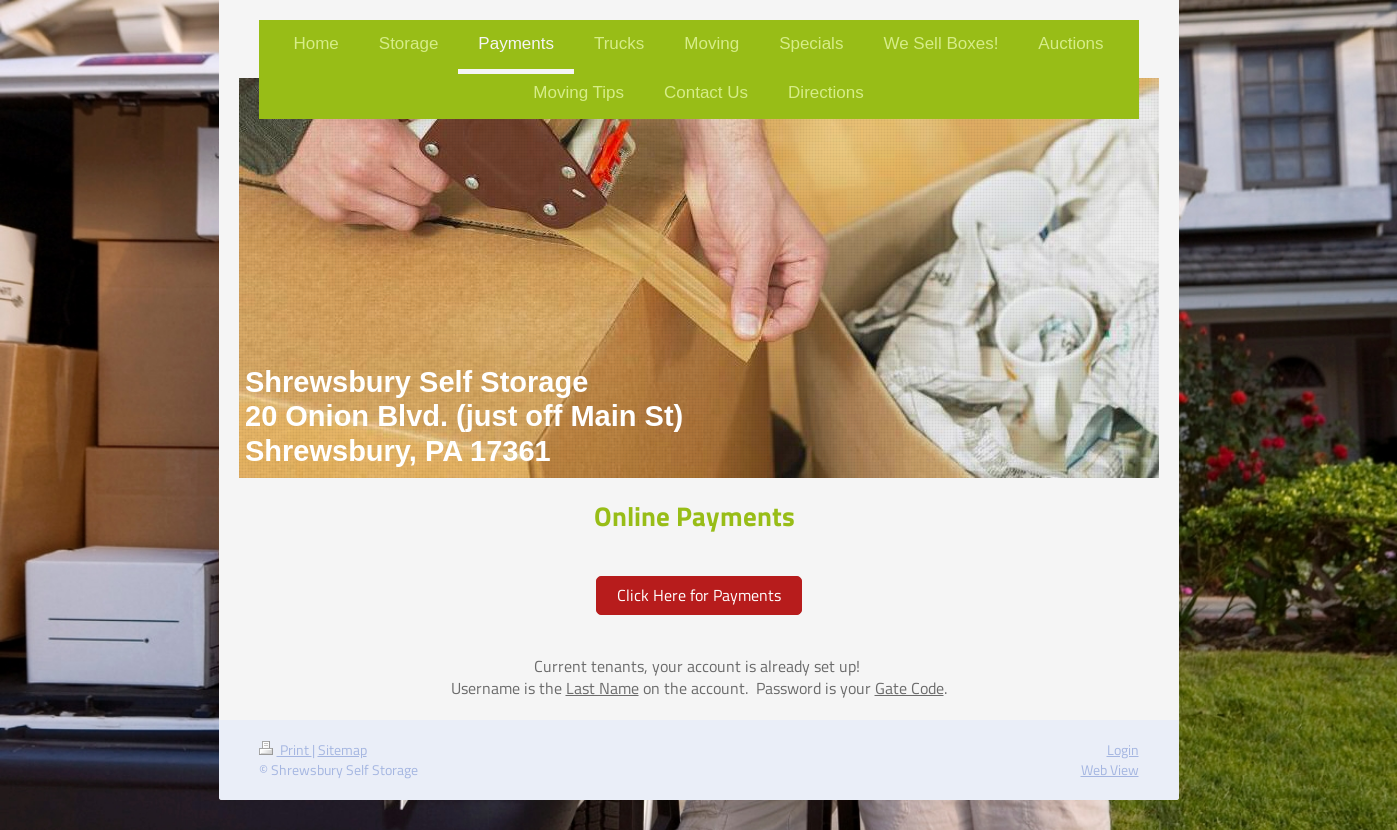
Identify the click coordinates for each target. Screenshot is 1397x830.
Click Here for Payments (699, 595)
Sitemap (342, 750)
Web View (1110, 770)
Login (1123, 750)
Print (285, 750)
